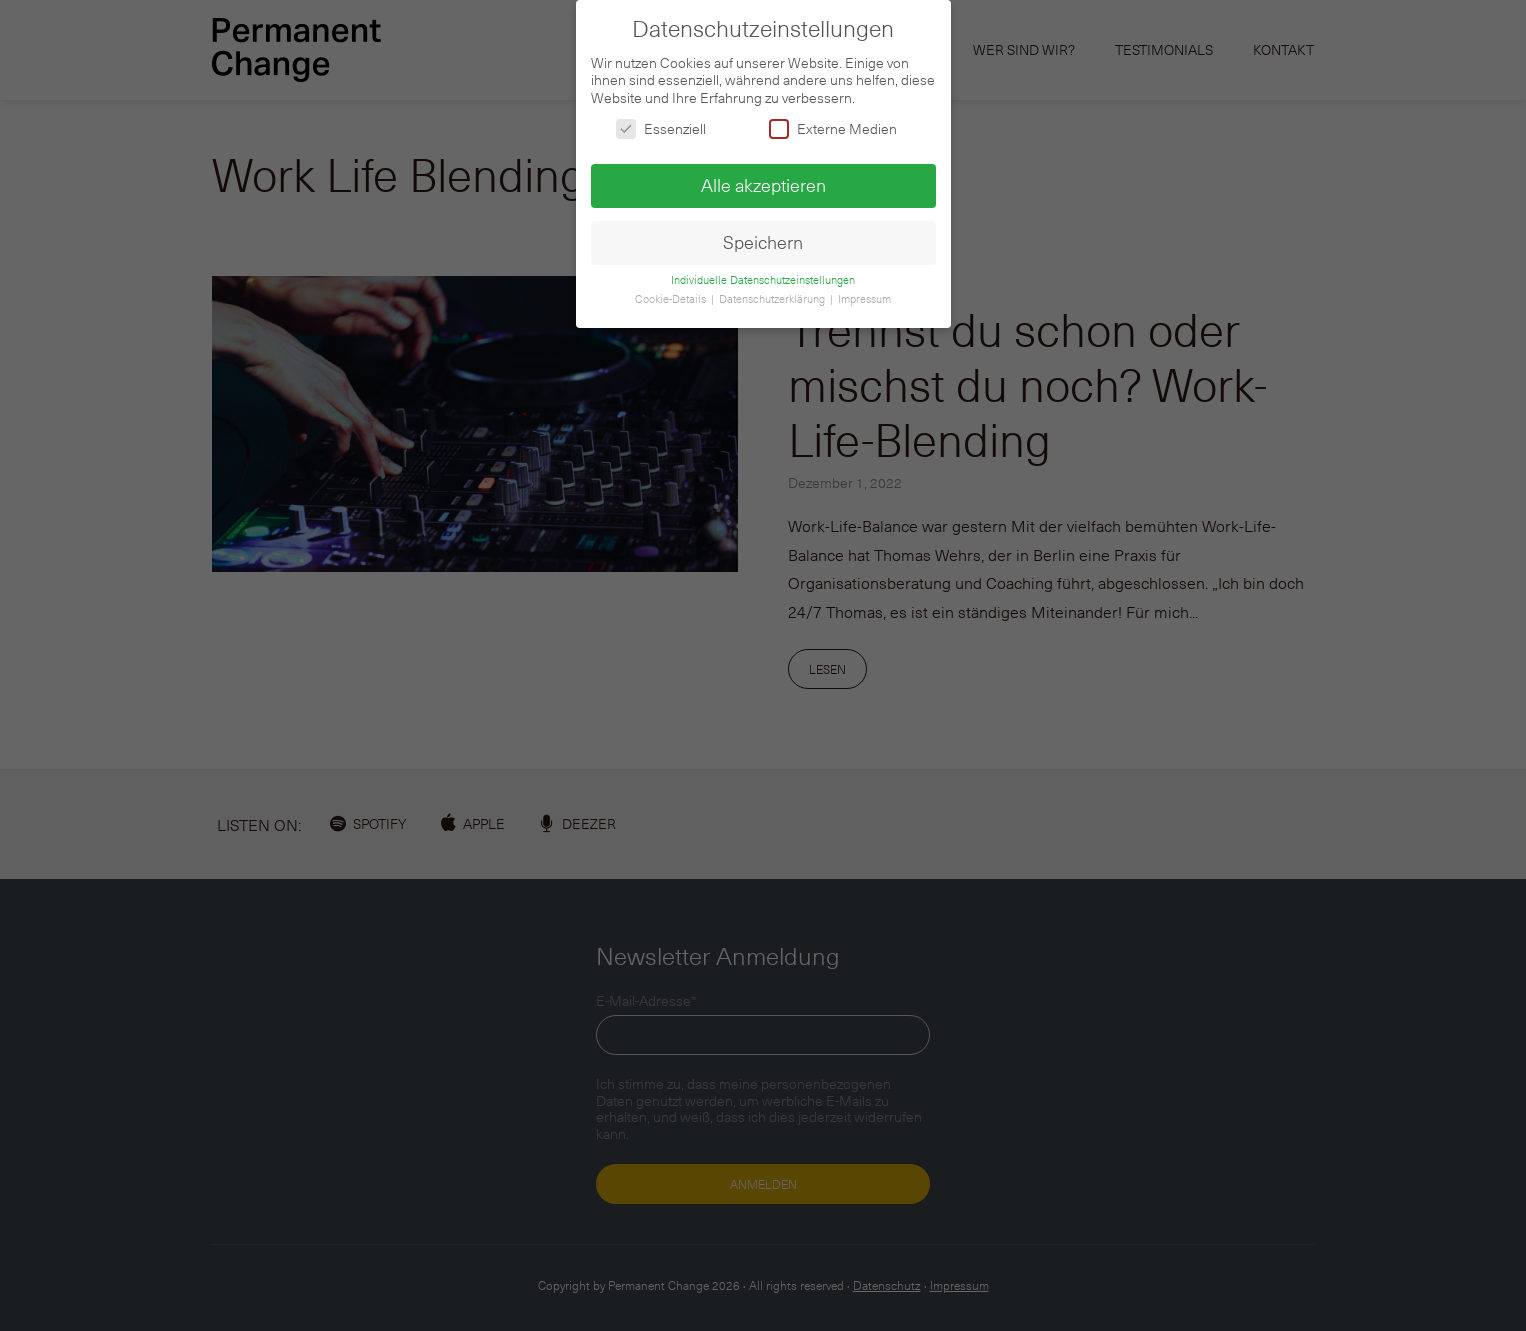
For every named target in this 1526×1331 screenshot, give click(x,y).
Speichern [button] (763, 237)
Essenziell (661, 123)
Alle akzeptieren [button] (763, 180)
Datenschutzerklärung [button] (773, 293)
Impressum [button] (864, 293)
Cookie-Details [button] (672, 293)
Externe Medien (833, 123)
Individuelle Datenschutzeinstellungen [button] (763, 275)
